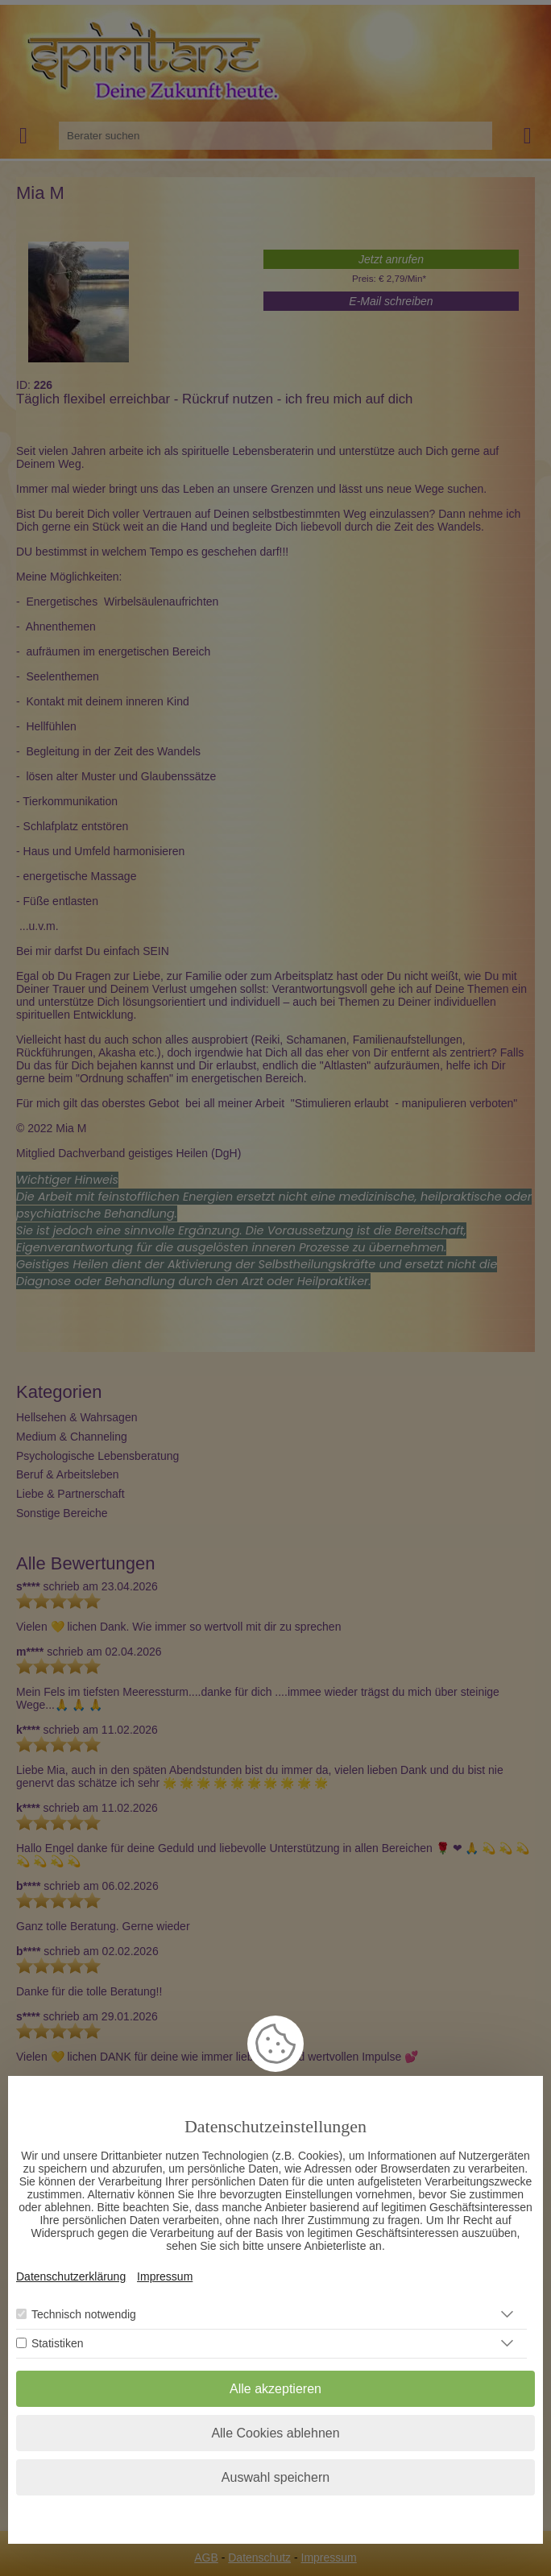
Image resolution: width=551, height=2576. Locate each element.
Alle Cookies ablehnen (275, 2433)
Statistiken (57, 2343)
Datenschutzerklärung (71, 2276)
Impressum (165, 2276)
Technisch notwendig (83, 2314)
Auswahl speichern (275, 2477)
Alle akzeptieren (275, 2389)
